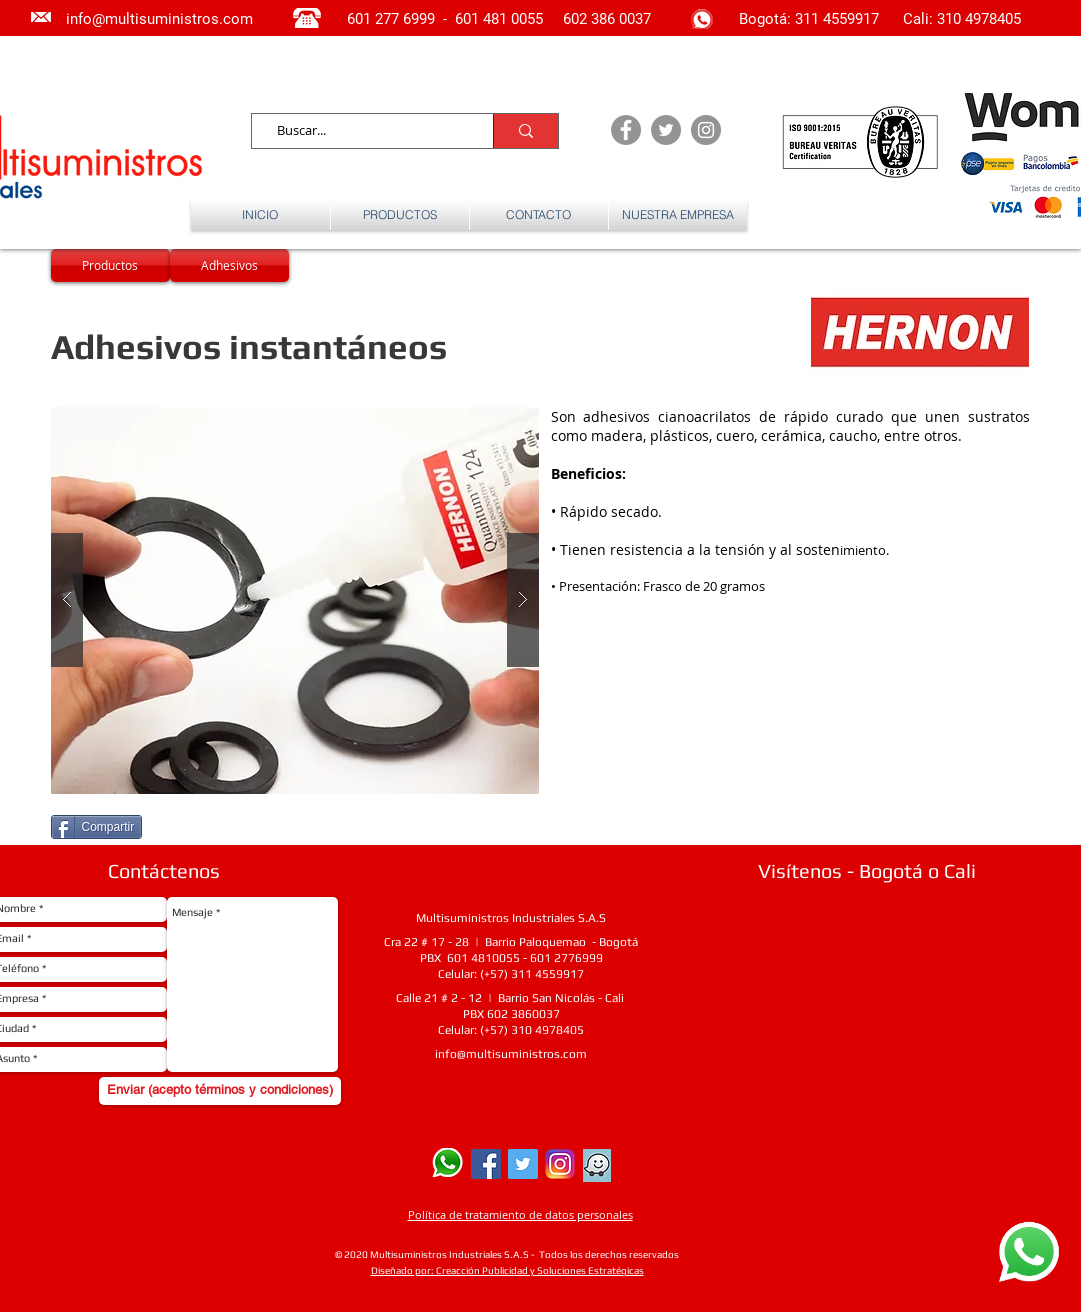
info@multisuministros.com (511, 1054)
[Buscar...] (364, 131)
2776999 (578, 958)
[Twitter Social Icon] (523, 1164)
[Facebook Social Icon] (486, 1164)
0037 (546, 1014)
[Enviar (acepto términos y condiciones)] (220, 1091)
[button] (295, 600)
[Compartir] (97, 827)
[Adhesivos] (229, 265)
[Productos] (110, 265)
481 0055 (515, 19)
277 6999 (405, 19)
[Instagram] (560, 1164)
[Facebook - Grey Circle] (626, 130)
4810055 (495, 958)
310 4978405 (979, 19)
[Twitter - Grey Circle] (666, 130)
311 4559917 (839, 19)
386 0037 (621, 19)
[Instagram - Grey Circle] (706, 130)
